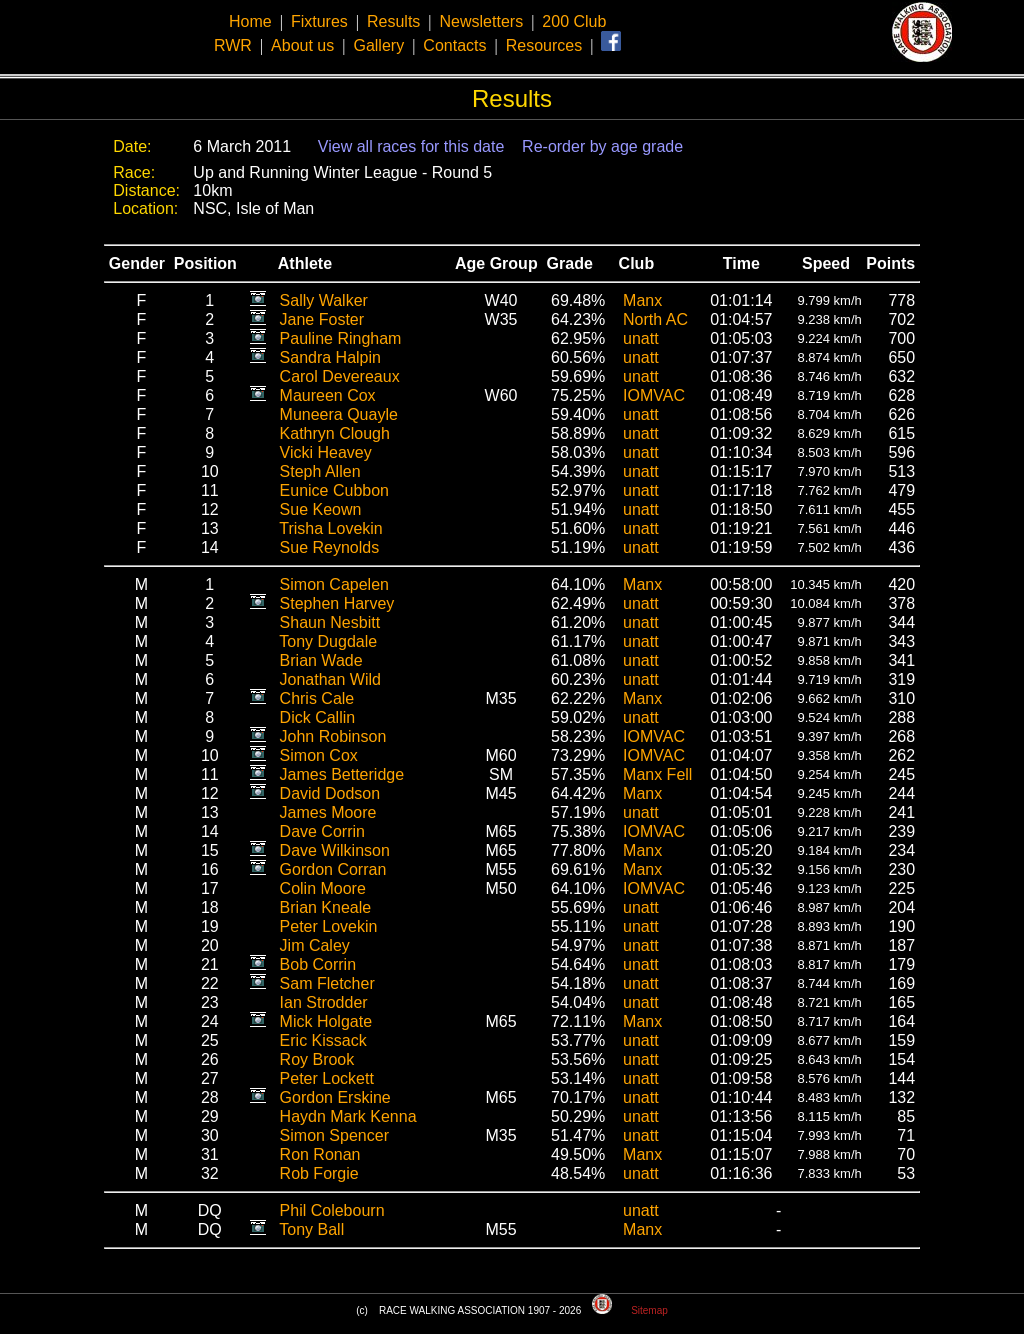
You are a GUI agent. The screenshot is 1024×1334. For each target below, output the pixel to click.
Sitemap (649, 1310)
